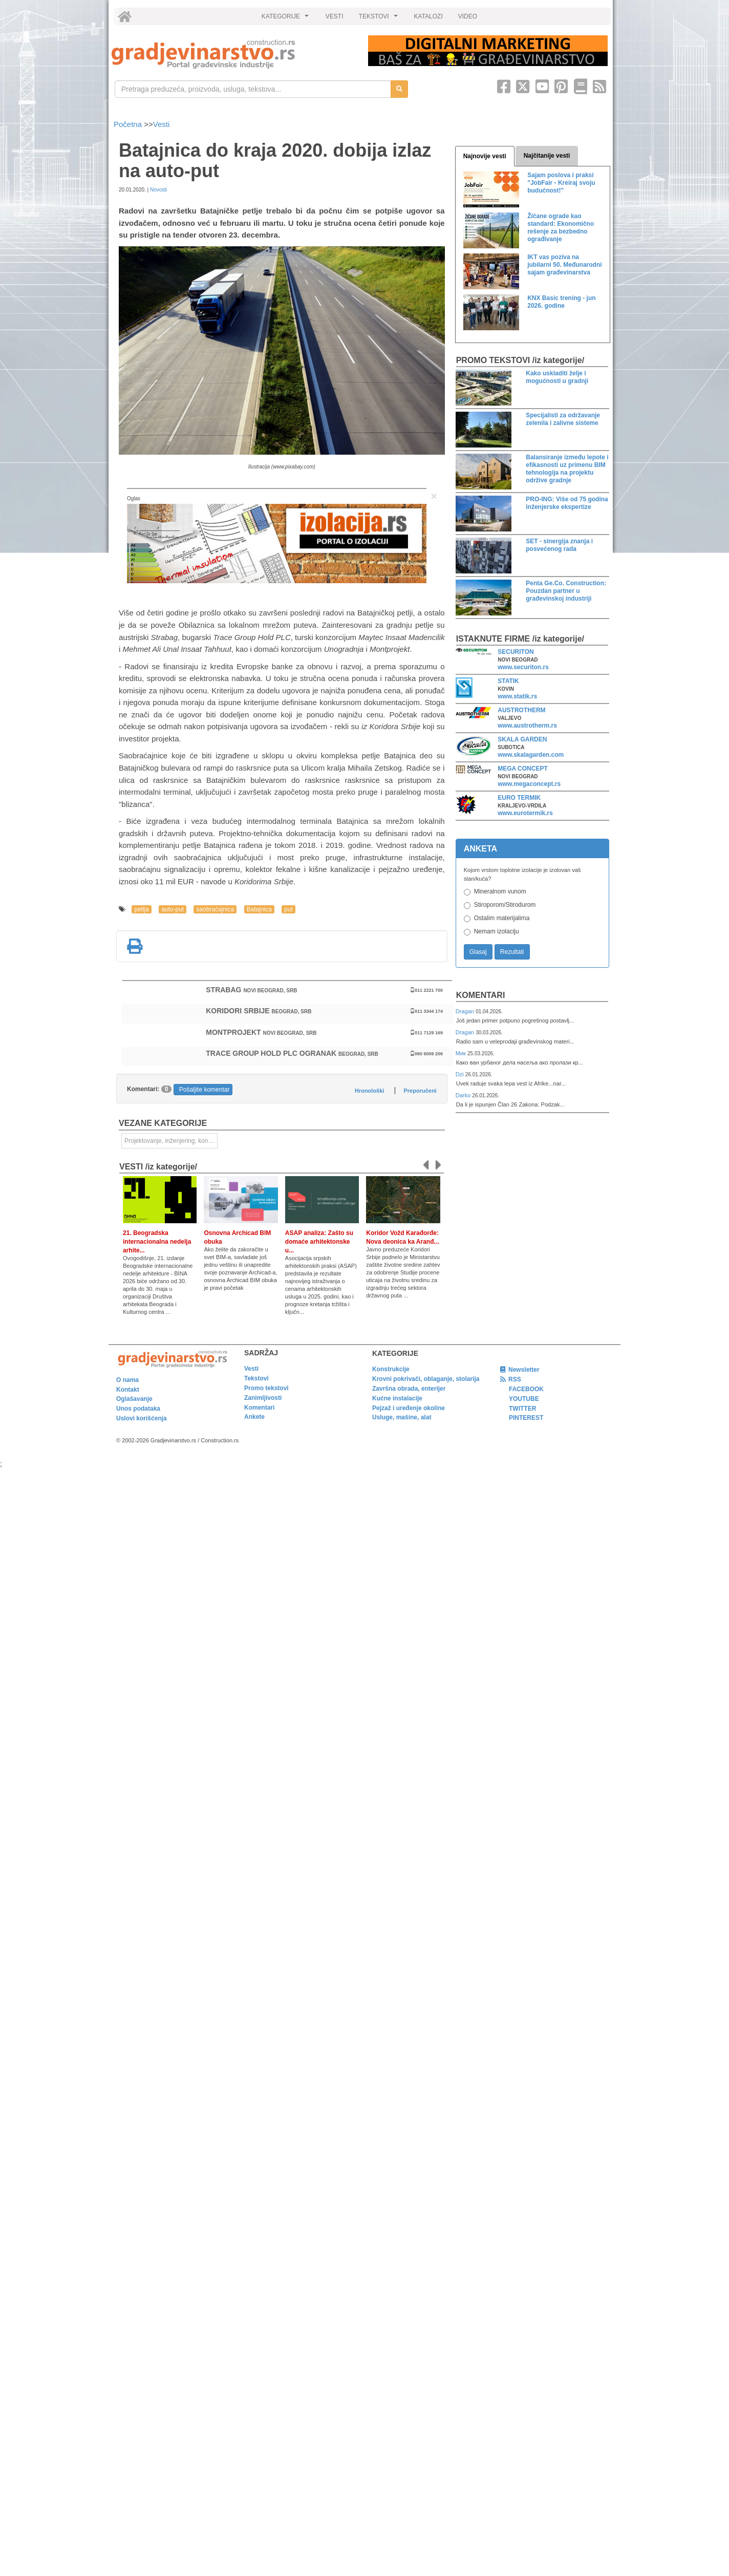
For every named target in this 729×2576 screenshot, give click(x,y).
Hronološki (369, 1091)
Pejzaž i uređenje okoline (408, 1408)
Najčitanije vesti (547, 155)
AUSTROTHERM (521, 710)
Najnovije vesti (484, 156)
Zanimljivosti (263, 1397)
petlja (141, 909)
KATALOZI (428, 16)
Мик (461, 1053)
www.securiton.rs (523, 667)
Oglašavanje (134, 1398)
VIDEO (467, 16)
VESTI (335, 16)
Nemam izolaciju (496, 931)
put (288, 909)
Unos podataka (138, 1408)
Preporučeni (419, 1091)
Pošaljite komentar (204, 1089)
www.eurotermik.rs (525, 813)
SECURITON (515, 651)
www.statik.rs (517, 696)
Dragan (466, 1011)
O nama (127, 1379)
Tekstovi (256, 1378)
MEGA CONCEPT (523, 768)
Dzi (460, 1074)
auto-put (172, 909)
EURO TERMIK (519, 797)
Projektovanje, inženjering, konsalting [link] (171, 1140)
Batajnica (259, 909)
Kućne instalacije (397, 1398)
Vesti (161, 124)
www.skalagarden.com (531, 754)
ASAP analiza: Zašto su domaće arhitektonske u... (319, 1241)
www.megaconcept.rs (529, 783)
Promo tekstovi (266, 1388)
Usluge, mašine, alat (401, 1417)
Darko (464, 1095)
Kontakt (127, 1389)
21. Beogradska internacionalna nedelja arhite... (157, 1241)
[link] (233, 54)
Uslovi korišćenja (141, 1418)
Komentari (480, 995)
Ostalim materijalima (502, 918)
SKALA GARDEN (522, 739)
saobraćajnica (215, 909)
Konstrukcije (391, 1369)
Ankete (254, 1416)
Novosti (158, 190)
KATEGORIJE (287, 19)
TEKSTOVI (380, 19)
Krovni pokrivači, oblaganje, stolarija (425, 1378)
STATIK (508, 681)
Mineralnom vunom (500, 891)
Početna (129, 124)
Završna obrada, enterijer (408, 1388)
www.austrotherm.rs (527, 725)
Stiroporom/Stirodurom (505, 904)
